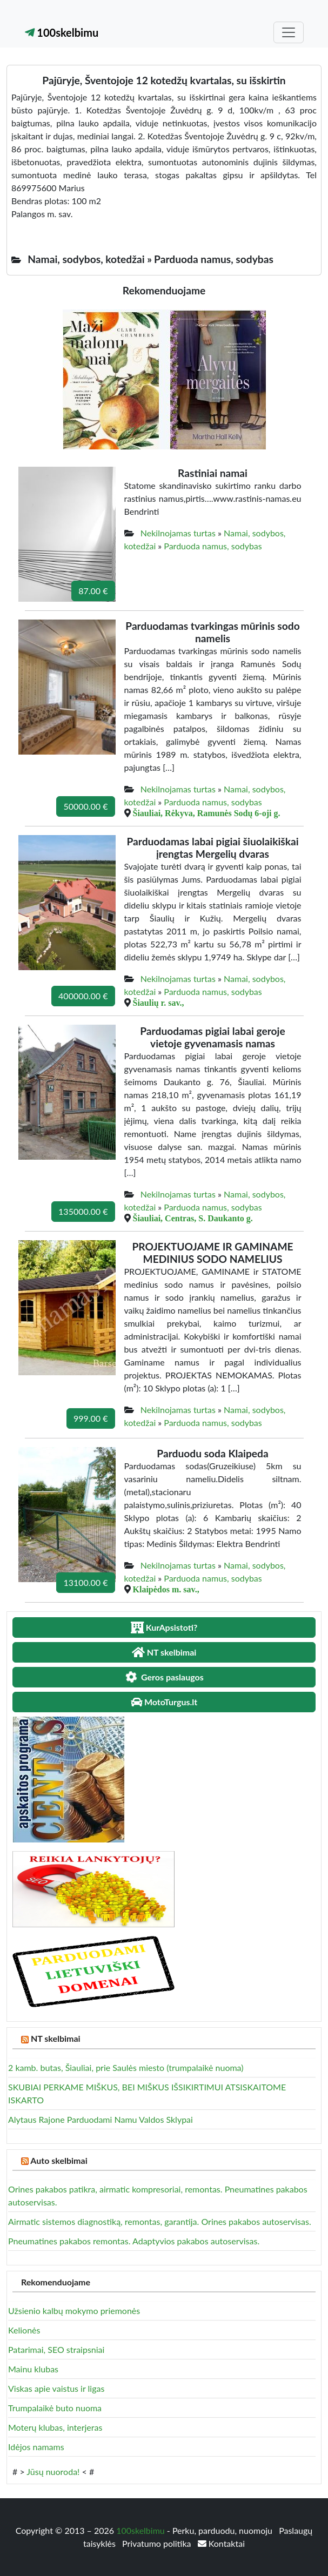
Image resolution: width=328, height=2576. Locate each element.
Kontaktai (221, 2543)
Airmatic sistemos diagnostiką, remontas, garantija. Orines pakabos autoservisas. (159, 2221)
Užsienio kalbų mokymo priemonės (74, 2310)
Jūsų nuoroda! (52, 2471)
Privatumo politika (157, 2543)
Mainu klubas (33, 2369)
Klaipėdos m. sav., (166, 1589)
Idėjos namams (36, 2447)
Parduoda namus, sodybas (213, 546)
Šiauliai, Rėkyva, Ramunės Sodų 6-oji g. (206, 813)
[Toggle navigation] (288, 32)
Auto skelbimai (58, 2160)
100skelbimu (62, 32)
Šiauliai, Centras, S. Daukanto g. (193, 1218)
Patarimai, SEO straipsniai (56, 2349)
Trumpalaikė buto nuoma (55, 2408)
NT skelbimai (56, 2038)
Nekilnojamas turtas (178, 533)
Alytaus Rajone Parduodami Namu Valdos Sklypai (100, 2119)
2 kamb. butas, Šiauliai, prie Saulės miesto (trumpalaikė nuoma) (126, 2067)
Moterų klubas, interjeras (55, 2427)
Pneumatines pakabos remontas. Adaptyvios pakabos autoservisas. (133, 2241)
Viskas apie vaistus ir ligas (56, 2388)
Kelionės (24, 2330)
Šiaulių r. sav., (158, 1002)
